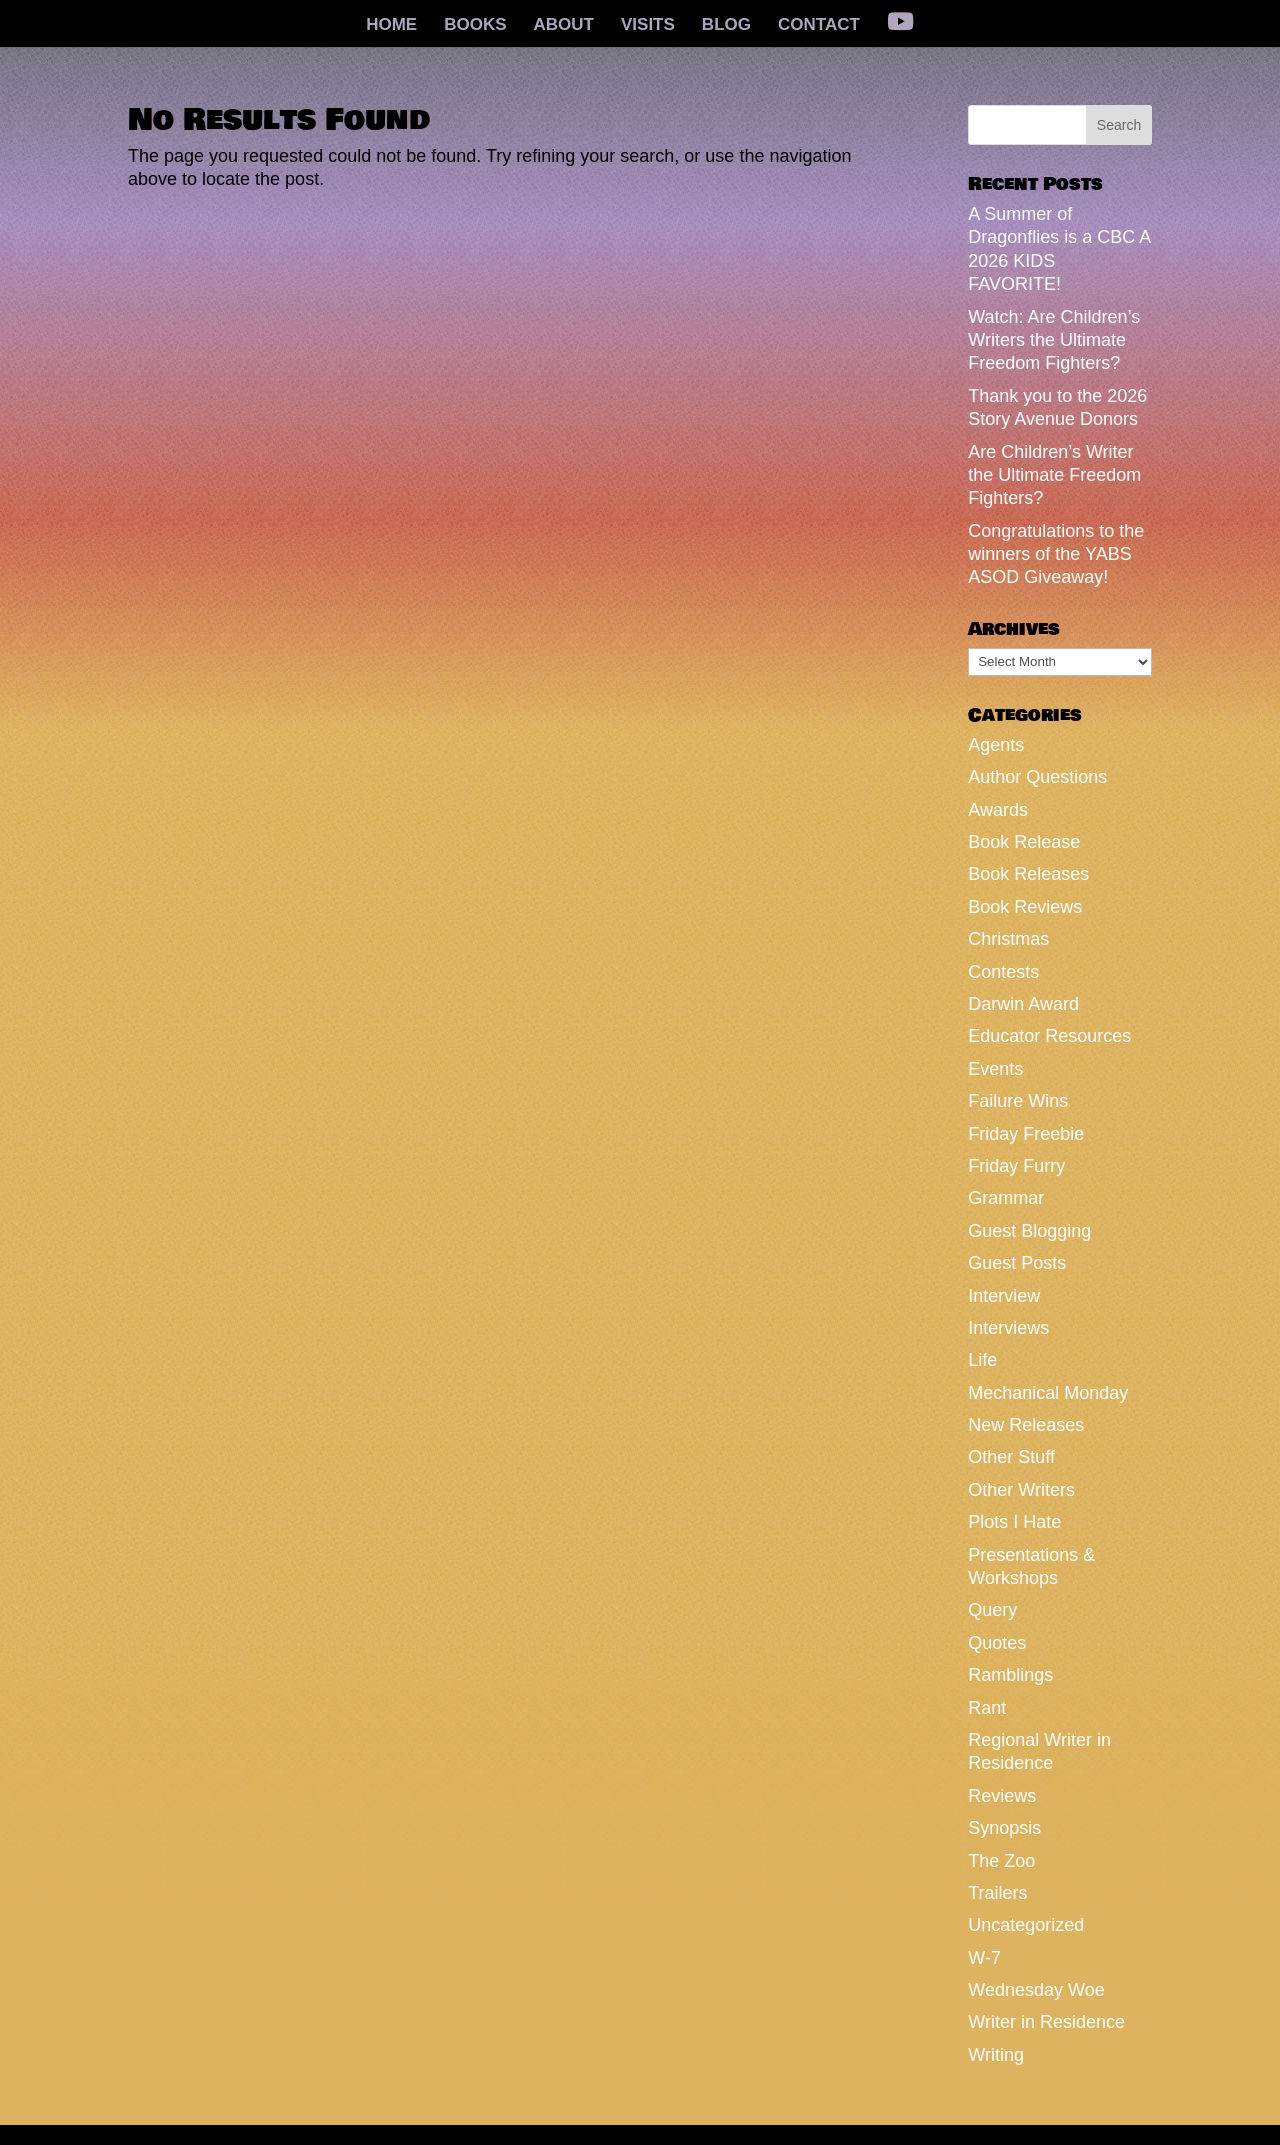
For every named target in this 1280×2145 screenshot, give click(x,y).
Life (982, 1360)
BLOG (726, 26)
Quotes (997, 1643)
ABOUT (564, 26)
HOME (391, 26)
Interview (1004, 1296)
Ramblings (1010, 1675)
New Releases (1026, 1425)
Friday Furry (1016, 1166)
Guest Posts (1017, 1263)
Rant (987, 1708)
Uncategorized (1026, 1925)
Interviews (1008, 1328)
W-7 (984, 1958)
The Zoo (1001, 1861)
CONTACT (819, 26)
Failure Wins (1018, 1101)
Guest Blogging (1029, 1231)
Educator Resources (1049, 1036)
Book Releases (1028, 874)
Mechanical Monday (1048, 1393)
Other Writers (1021, 1490)
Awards (998, 810)
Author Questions (1037, 777)
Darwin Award (1023, 1004)
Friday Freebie (1026, 1134)
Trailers (997, 1893)
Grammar (1006, 1198)
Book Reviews (1025, 907)
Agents (996, 745)
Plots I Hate (1014, 1522)
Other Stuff (1011, 1457)
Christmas (1008, 939)
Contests (1003, 972)
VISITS (648, 26)
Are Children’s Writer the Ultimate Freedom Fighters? (1054, 475)
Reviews (1002, 1796)
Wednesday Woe (1036, 1990)
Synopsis (1004, 1828)
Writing (996, 2055)
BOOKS (475, 26)
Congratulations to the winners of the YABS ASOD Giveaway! (1056, 554)
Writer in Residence (1046, 2022)
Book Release (1024, 842)
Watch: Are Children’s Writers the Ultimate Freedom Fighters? (1054, 340)
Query (992, 1610)
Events (995, 1069)
